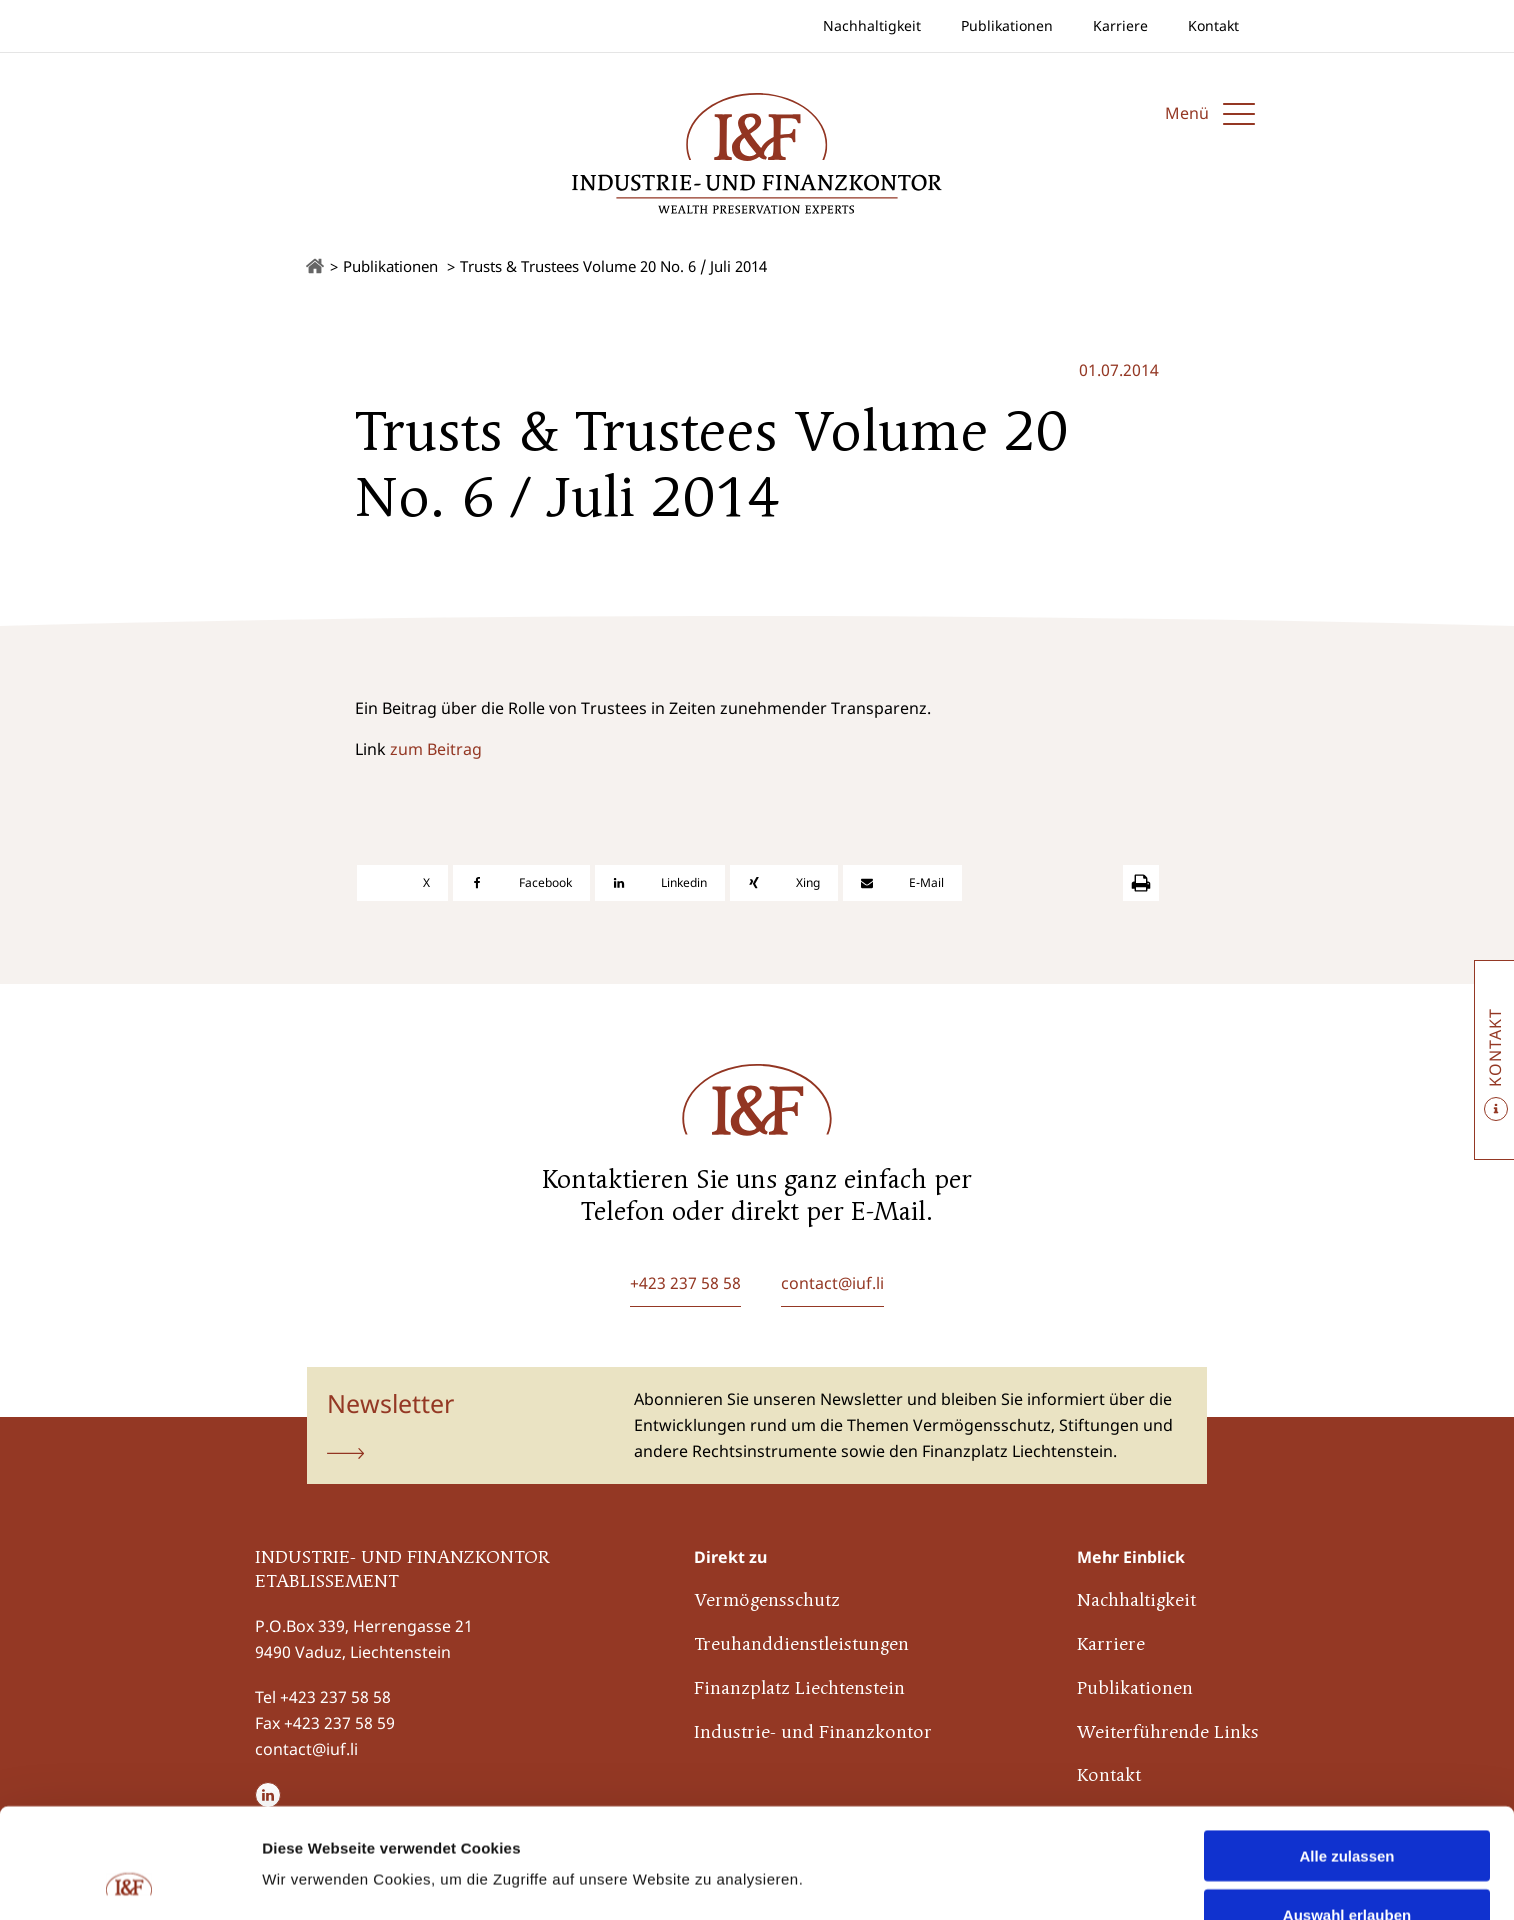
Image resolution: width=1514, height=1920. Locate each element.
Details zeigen (1063, 1840)
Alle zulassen (1346, 1752)
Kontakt (1213, 25)
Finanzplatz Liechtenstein (799, 1689)
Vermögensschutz (767, 1601)
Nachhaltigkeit (872, 25)
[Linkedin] (660, 883)
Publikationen (1007, 25)
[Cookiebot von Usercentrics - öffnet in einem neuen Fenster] (129, 1881)
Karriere (1120, 25)
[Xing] (784, 883)
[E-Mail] (902, 883)
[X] (402, 883)
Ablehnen (1347, 1870)
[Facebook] (521, 883)
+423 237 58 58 (335, 1697)
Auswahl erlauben (1347, 1811)
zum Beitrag (436, 749)
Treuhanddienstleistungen (801, 1645)
